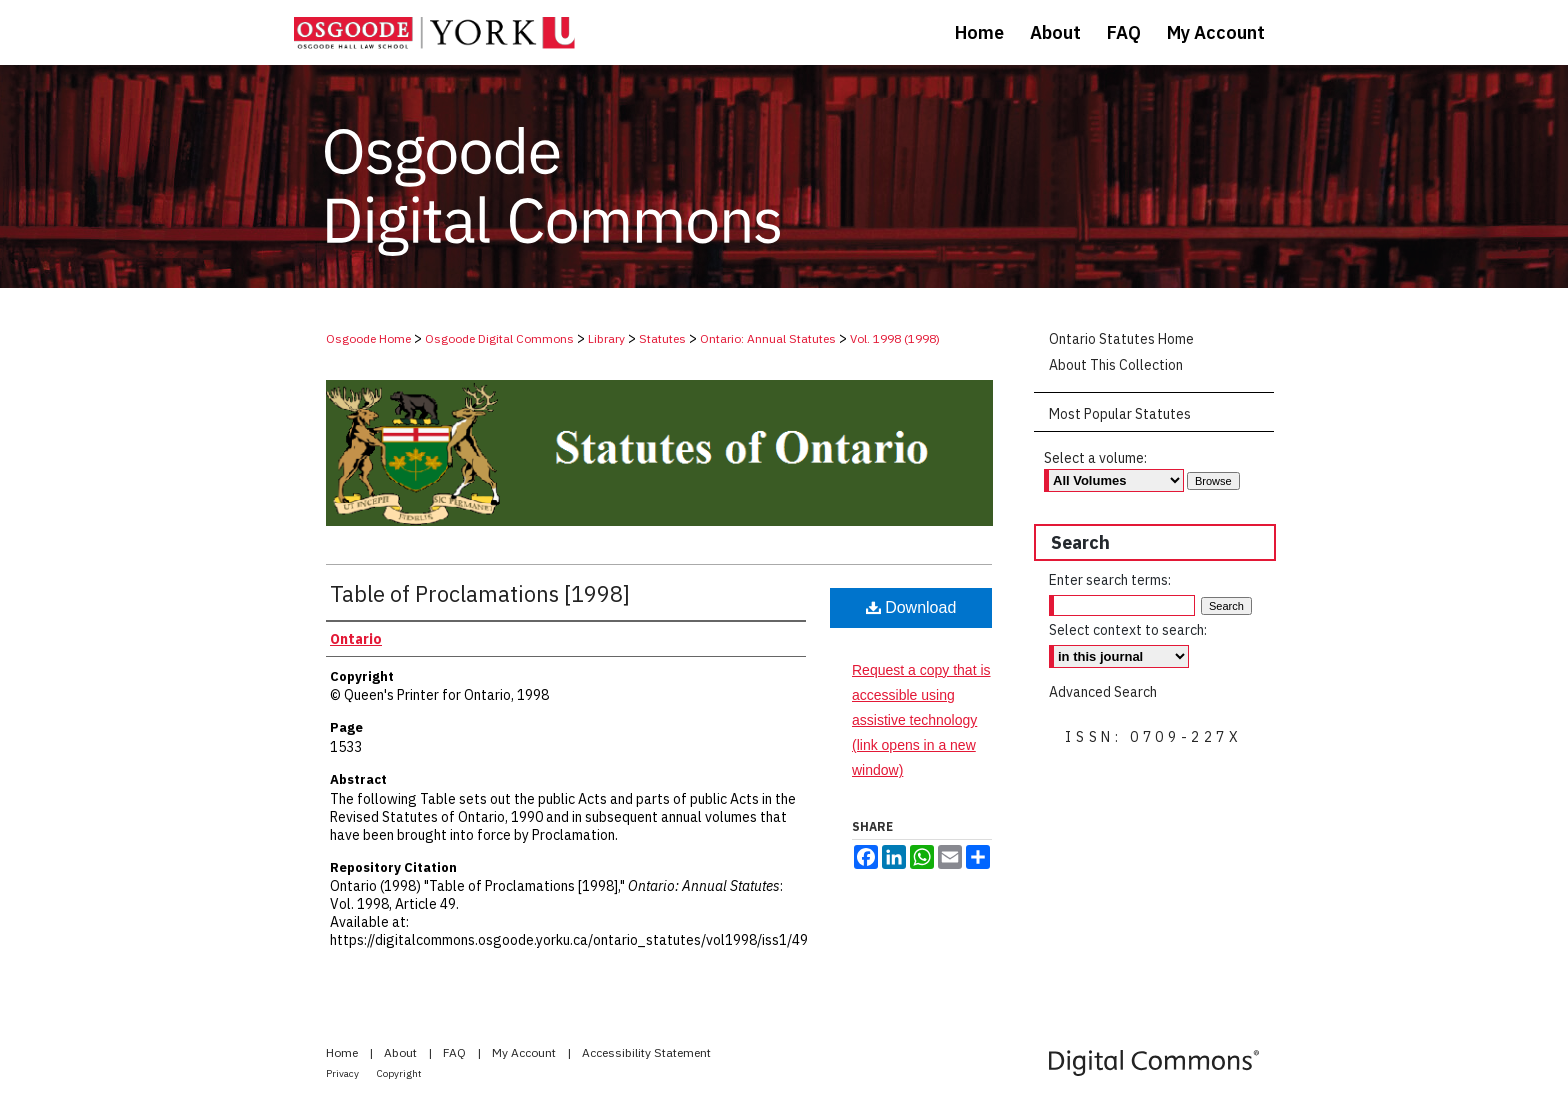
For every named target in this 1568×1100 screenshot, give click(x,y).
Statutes (662, 338)
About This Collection (1116, 365)
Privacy (343, 1073)
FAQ (456, 1052)
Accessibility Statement (646, 1052)
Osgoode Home (368, 338)
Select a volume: (1095, 458)
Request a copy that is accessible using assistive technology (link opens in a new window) (921, 720)
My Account (525, 1052)
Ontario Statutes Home (1121, 339)
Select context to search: (1128, 630)
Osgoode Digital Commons (499, 338)
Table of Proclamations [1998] (480, 593)
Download (911, 607)
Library (606, 338)
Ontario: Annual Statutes (768, 338)
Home (343, 1052)
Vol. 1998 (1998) (895, 338)
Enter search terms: (1110, 580)
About (402, 1052)
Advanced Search (1103, 692)
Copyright (399, 1073)
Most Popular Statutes (1120, 414)
